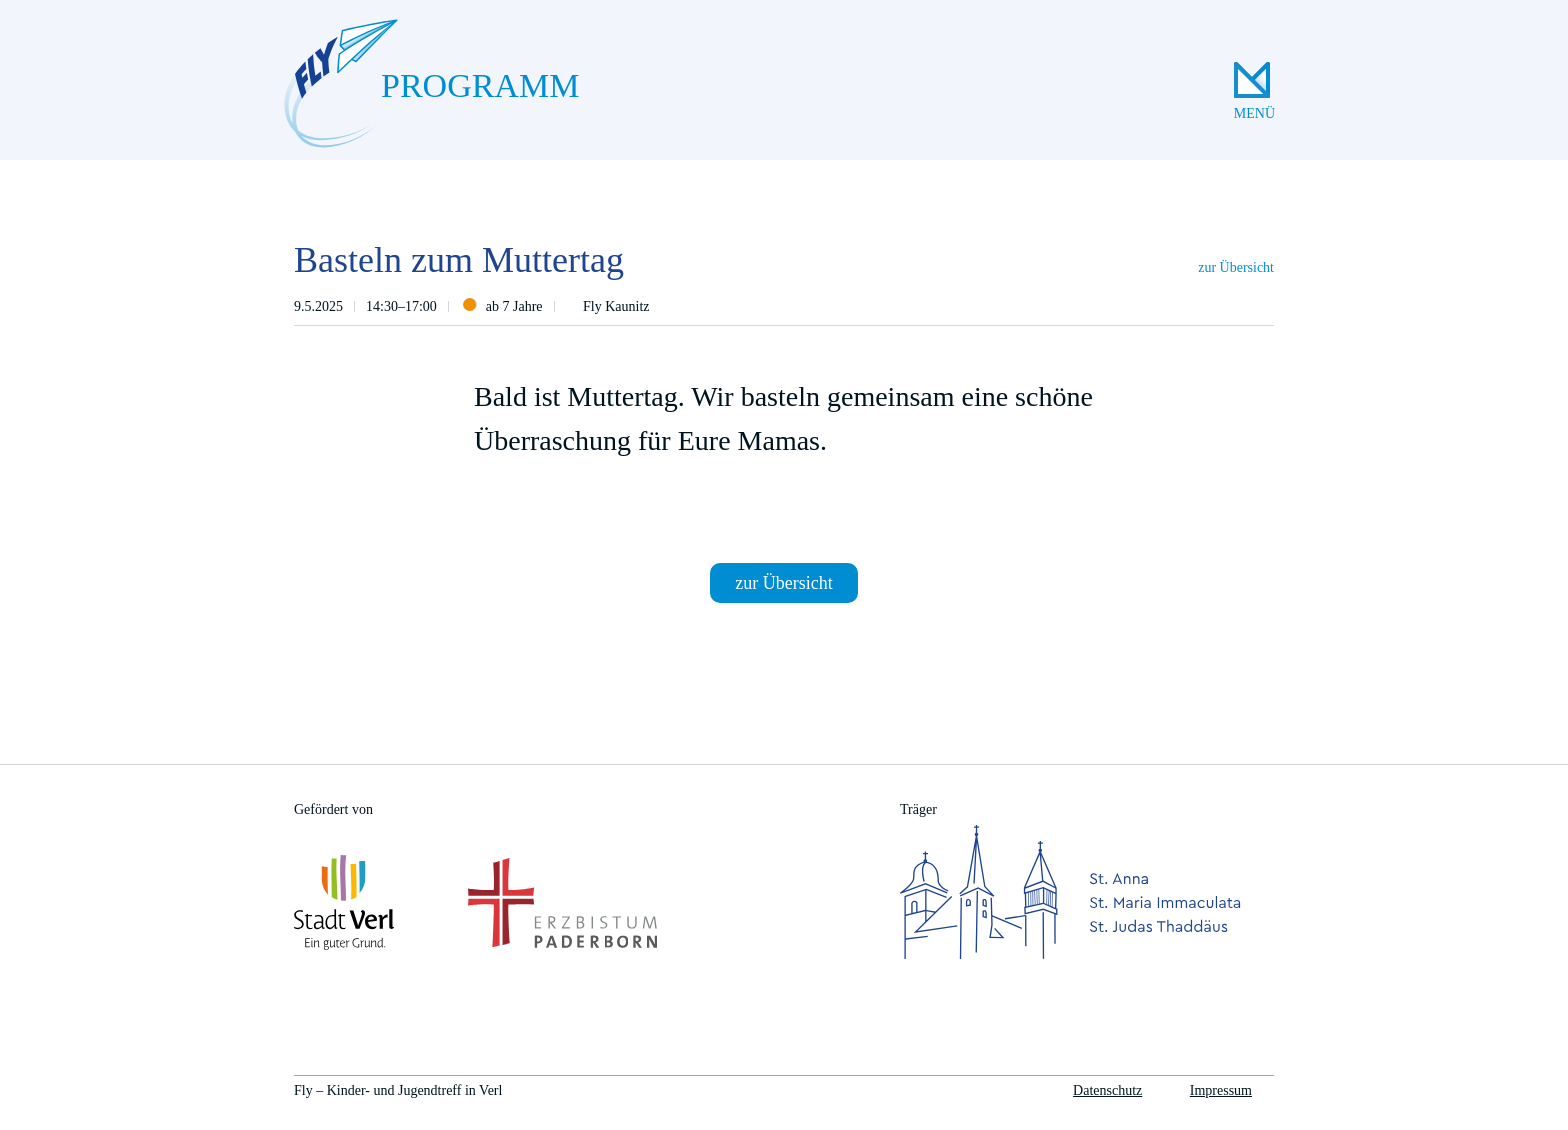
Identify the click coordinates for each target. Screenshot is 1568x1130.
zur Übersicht (1236, 267)
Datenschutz (1107, 1090)
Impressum (1221, 1090)
